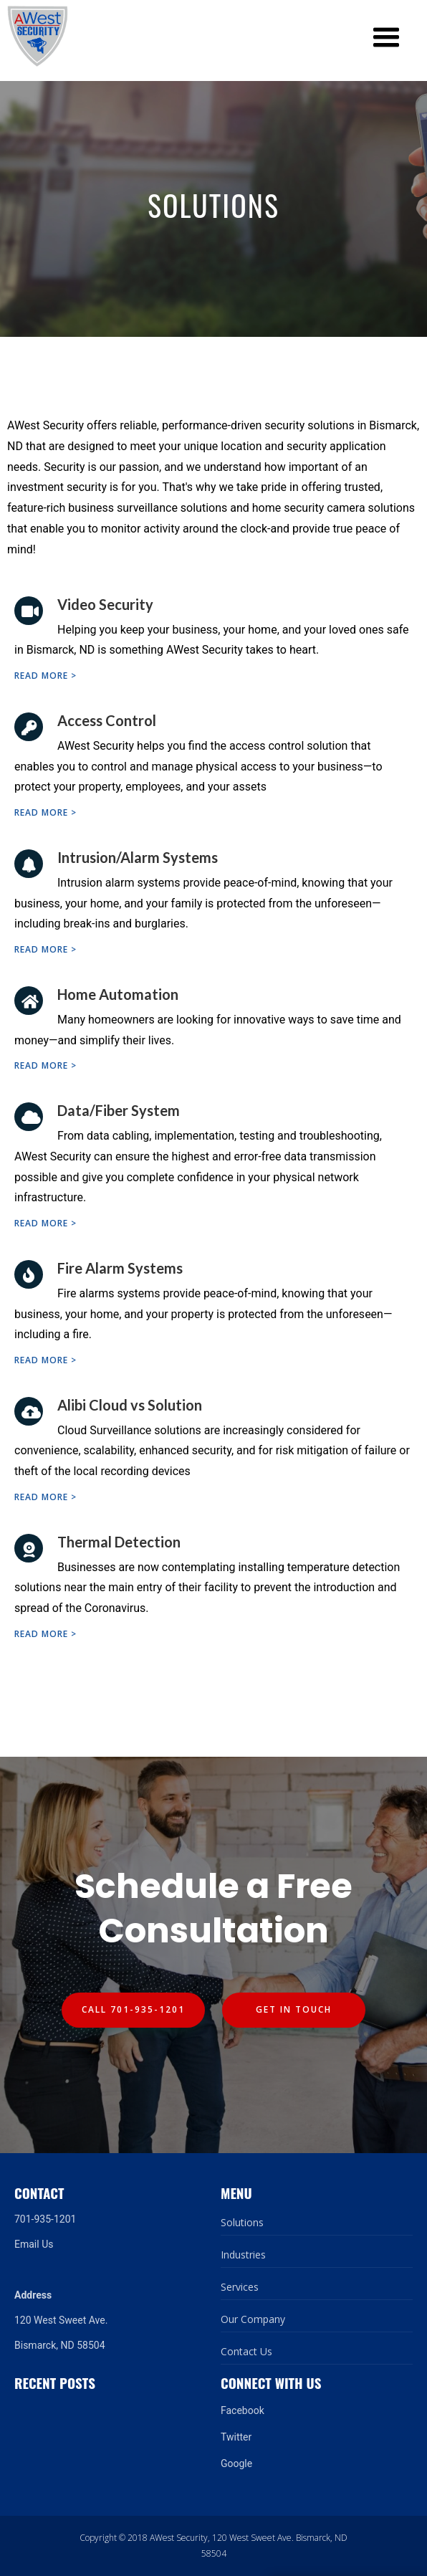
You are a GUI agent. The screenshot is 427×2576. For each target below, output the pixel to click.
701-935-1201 (45, 2219)
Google (236, 2463)
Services (240, 2287)
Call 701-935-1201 (133, 2009)
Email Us (33, 2244)
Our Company (253, 2319)
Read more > (45, 675)
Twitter (236, 2437)
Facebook (242, 2410)
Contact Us (246, 2351)
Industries (243, 2254)
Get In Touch (294, 2009)
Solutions (242, 2222)
